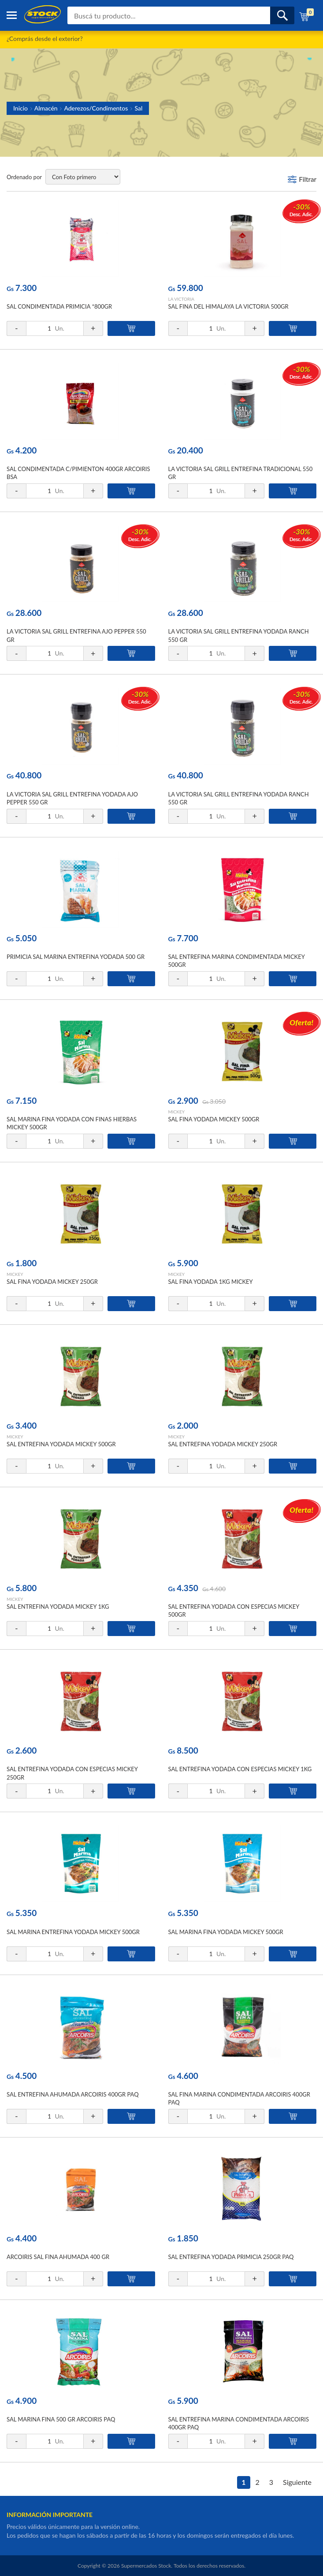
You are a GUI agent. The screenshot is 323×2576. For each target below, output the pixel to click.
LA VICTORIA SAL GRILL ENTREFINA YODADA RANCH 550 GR (238, 635)
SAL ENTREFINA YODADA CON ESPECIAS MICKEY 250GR (72, 1772)
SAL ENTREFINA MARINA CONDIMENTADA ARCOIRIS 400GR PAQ (238, 2423)
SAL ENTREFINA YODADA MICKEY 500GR (61, 1444)
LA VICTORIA (181, 299)
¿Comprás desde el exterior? (45, 38)
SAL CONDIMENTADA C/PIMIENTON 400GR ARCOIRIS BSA (78, 472)
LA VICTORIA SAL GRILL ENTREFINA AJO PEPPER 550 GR (76, 635)
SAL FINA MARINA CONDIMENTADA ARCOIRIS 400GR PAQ (239, 2098)
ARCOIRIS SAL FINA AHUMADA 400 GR (58, 2256)
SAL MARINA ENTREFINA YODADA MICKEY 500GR (73, 1931)
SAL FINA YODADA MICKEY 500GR (214, 1119)
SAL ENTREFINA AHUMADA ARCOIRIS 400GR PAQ (73, 2094)
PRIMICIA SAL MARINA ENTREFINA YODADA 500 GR (76, 956)
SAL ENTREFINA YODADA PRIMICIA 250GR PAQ (231, 2256)
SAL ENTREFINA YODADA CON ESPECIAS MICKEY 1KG (240, 1769)
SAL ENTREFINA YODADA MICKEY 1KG (58, 1606)
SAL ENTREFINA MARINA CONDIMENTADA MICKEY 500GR (236, 960)
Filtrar (307, 179)
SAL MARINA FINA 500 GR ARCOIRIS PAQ (61, 2419)
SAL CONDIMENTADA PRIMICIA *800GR (59, 306)
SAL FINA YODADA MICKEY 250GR (52, 1281)
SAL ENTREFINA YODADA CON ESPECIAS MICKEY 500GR (233, 1610)
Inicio (20, 108)
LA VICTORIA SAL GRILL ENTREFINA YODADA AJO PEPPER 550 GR (72, 798)
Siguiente (297, 2482)
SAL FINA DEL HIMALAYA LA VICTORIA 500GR (228, 306)
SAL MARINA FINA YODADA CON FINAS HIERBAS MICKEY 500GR (72, 1123)
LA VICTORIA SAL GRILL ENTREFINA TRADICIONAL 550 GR (240, 472)
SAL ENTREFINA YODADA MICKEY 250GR (223, 1444)
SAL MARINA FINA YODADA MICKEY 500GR (225, 1931)
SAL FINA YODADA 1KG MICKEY (210, 1281)
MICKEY (176, 1111)
